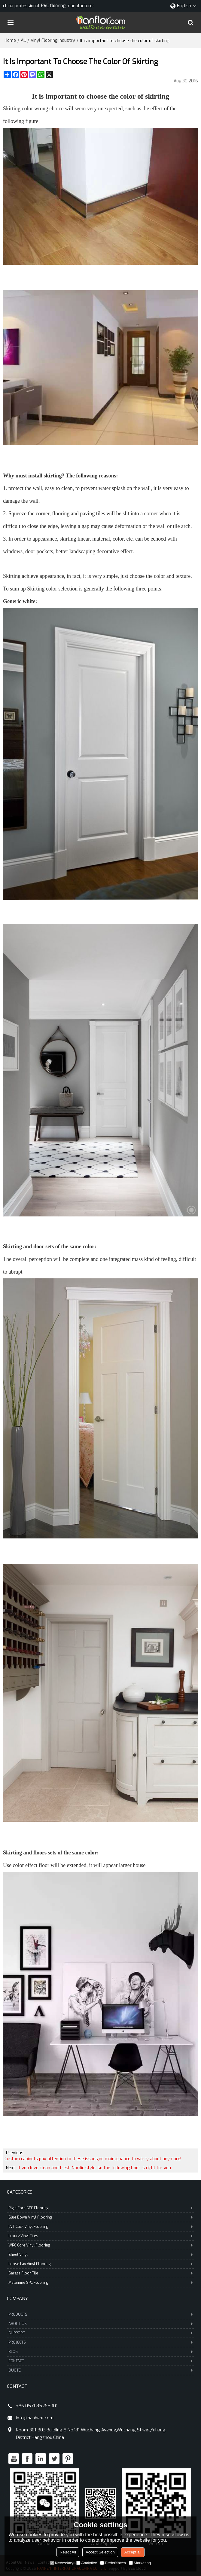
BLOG (100, 2351)
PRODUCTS (100, 2314)
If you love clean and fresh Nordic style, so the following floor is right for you (94, 2168)
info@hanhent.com (34, 2418)
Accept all (132, 2552)
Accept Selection (100, 2552)
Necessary (61, 2563)
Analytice (86, 2563)
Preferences (113, 2563)
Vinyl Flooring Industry (53, 40)
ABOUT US (100, 2323)
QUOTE (100, 2370)
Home (10, 40)
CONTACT (100, 2361)
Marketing (140, 2563)
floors (40, 1853)
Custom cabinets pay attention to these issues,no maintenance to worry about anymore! (93, 2159)
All (23, 40)
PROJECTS (100, 2342)
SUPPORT (100, 2333)
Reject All (68, 2552)
